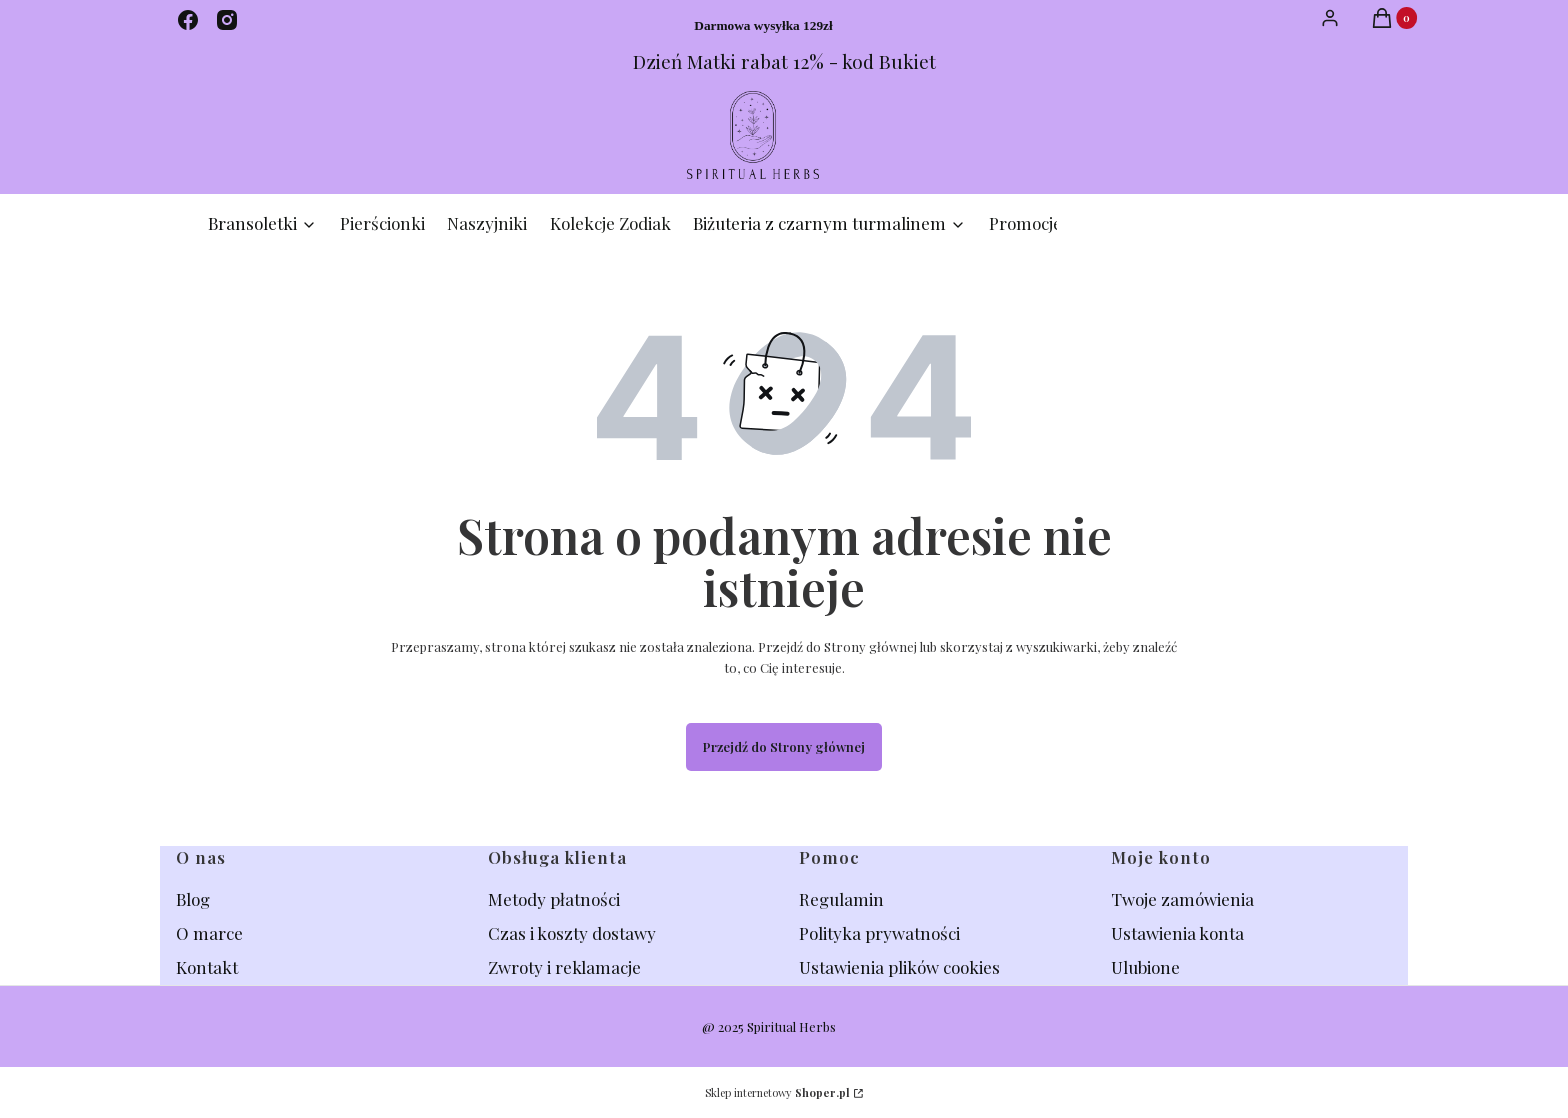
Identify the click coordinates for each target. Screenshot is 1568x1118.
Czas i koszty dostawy (572, 933)
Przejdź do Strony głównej (784, 746)
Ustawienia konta (1177, 933)
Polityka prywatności (879, 933)
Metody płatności (554, 899)
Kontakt (207, 967)
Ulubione (1145, 967)
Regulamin (841, 899)
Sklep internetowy (777, 1092)
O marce (209, 933)
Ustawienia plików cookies (901, 967)
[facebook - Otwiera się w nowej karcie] (188, 20)
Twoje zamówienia (1182, 899)
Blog (195, 899)
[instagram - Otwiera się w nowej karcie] (227, 20)
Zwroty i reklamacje (564, 967)
